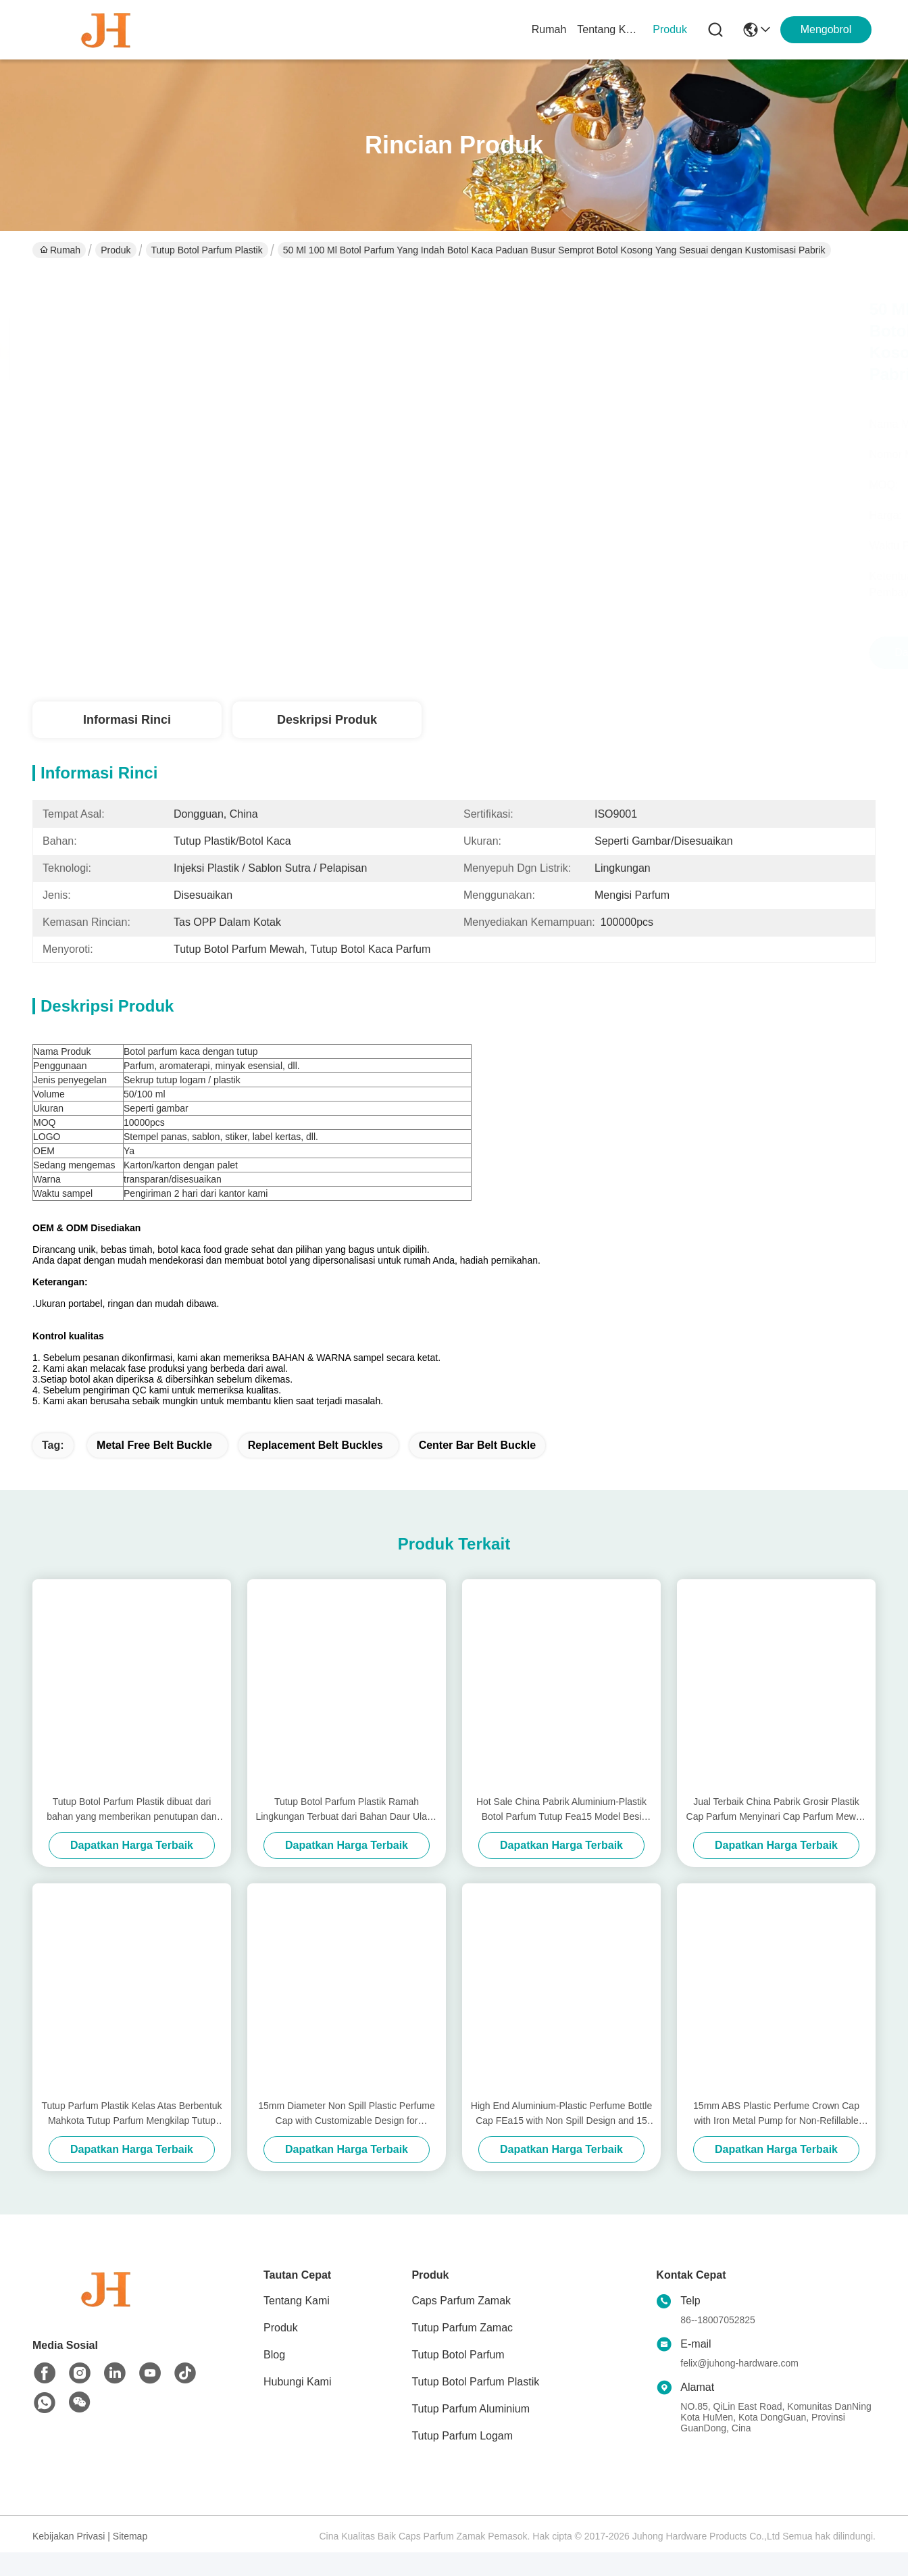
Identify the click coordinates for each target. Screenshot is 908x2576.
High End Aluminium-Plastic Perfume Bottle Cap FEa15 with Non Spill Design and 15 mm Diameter (561, 2138)
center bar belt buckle (477, 1469)
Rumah (549, 29)
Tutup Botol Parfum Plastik (207, 250)
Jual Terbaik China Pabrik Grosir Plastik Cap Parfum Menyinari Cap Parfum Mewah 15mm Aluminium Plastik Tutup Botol (776, 1834)
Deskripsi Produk (327, 719)
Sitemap (130, 2559)
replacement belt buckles (315, 1469)
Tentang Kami (609, 29)
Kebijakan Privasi (68, 2559)
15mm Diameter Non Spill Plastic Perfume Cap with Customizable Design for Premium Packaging (346, 2138)
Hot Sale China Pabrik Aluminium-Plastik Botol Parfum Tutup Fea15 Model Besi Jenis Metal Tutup (561, 1834)
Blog (274, 2378)
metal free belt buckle (154, 1469)
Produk (670, 29)
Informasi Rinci (127, 719)
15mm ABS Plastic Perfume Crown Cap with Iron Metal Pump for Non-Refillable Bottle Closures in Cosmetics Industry (776, 2138)
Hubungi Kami (297, 2405)
